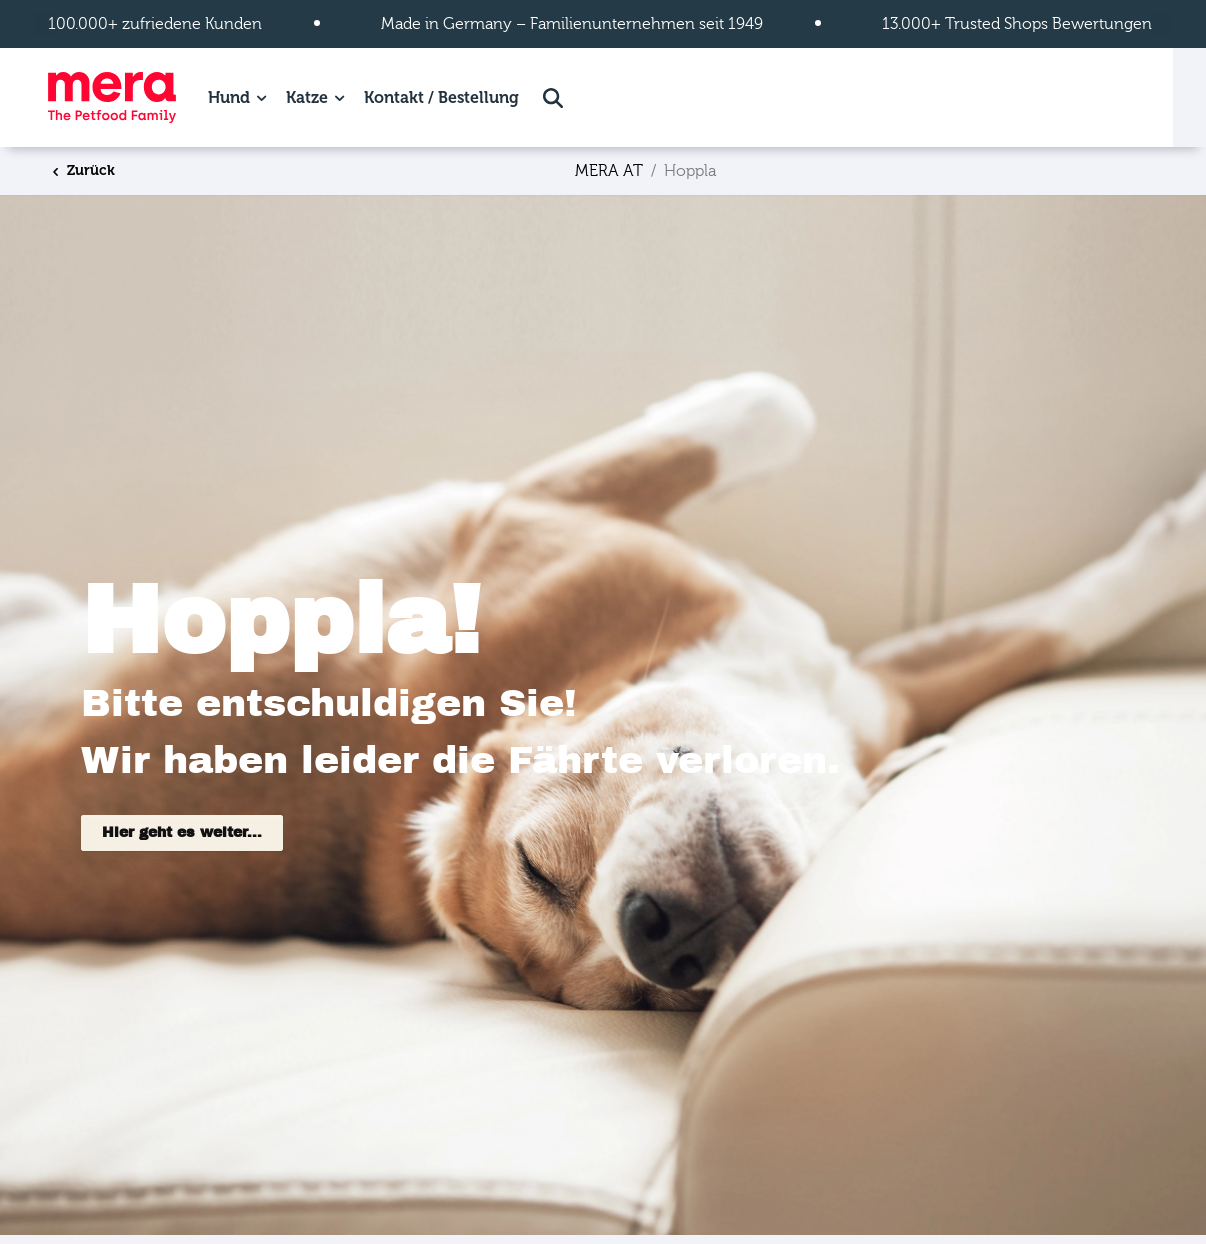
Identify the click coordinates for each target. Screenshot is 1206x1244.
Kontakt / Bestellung (441, 97)
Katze (307, 97)
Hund (229, 97)
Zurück (82, 170)
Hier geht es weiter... (182, 832)
